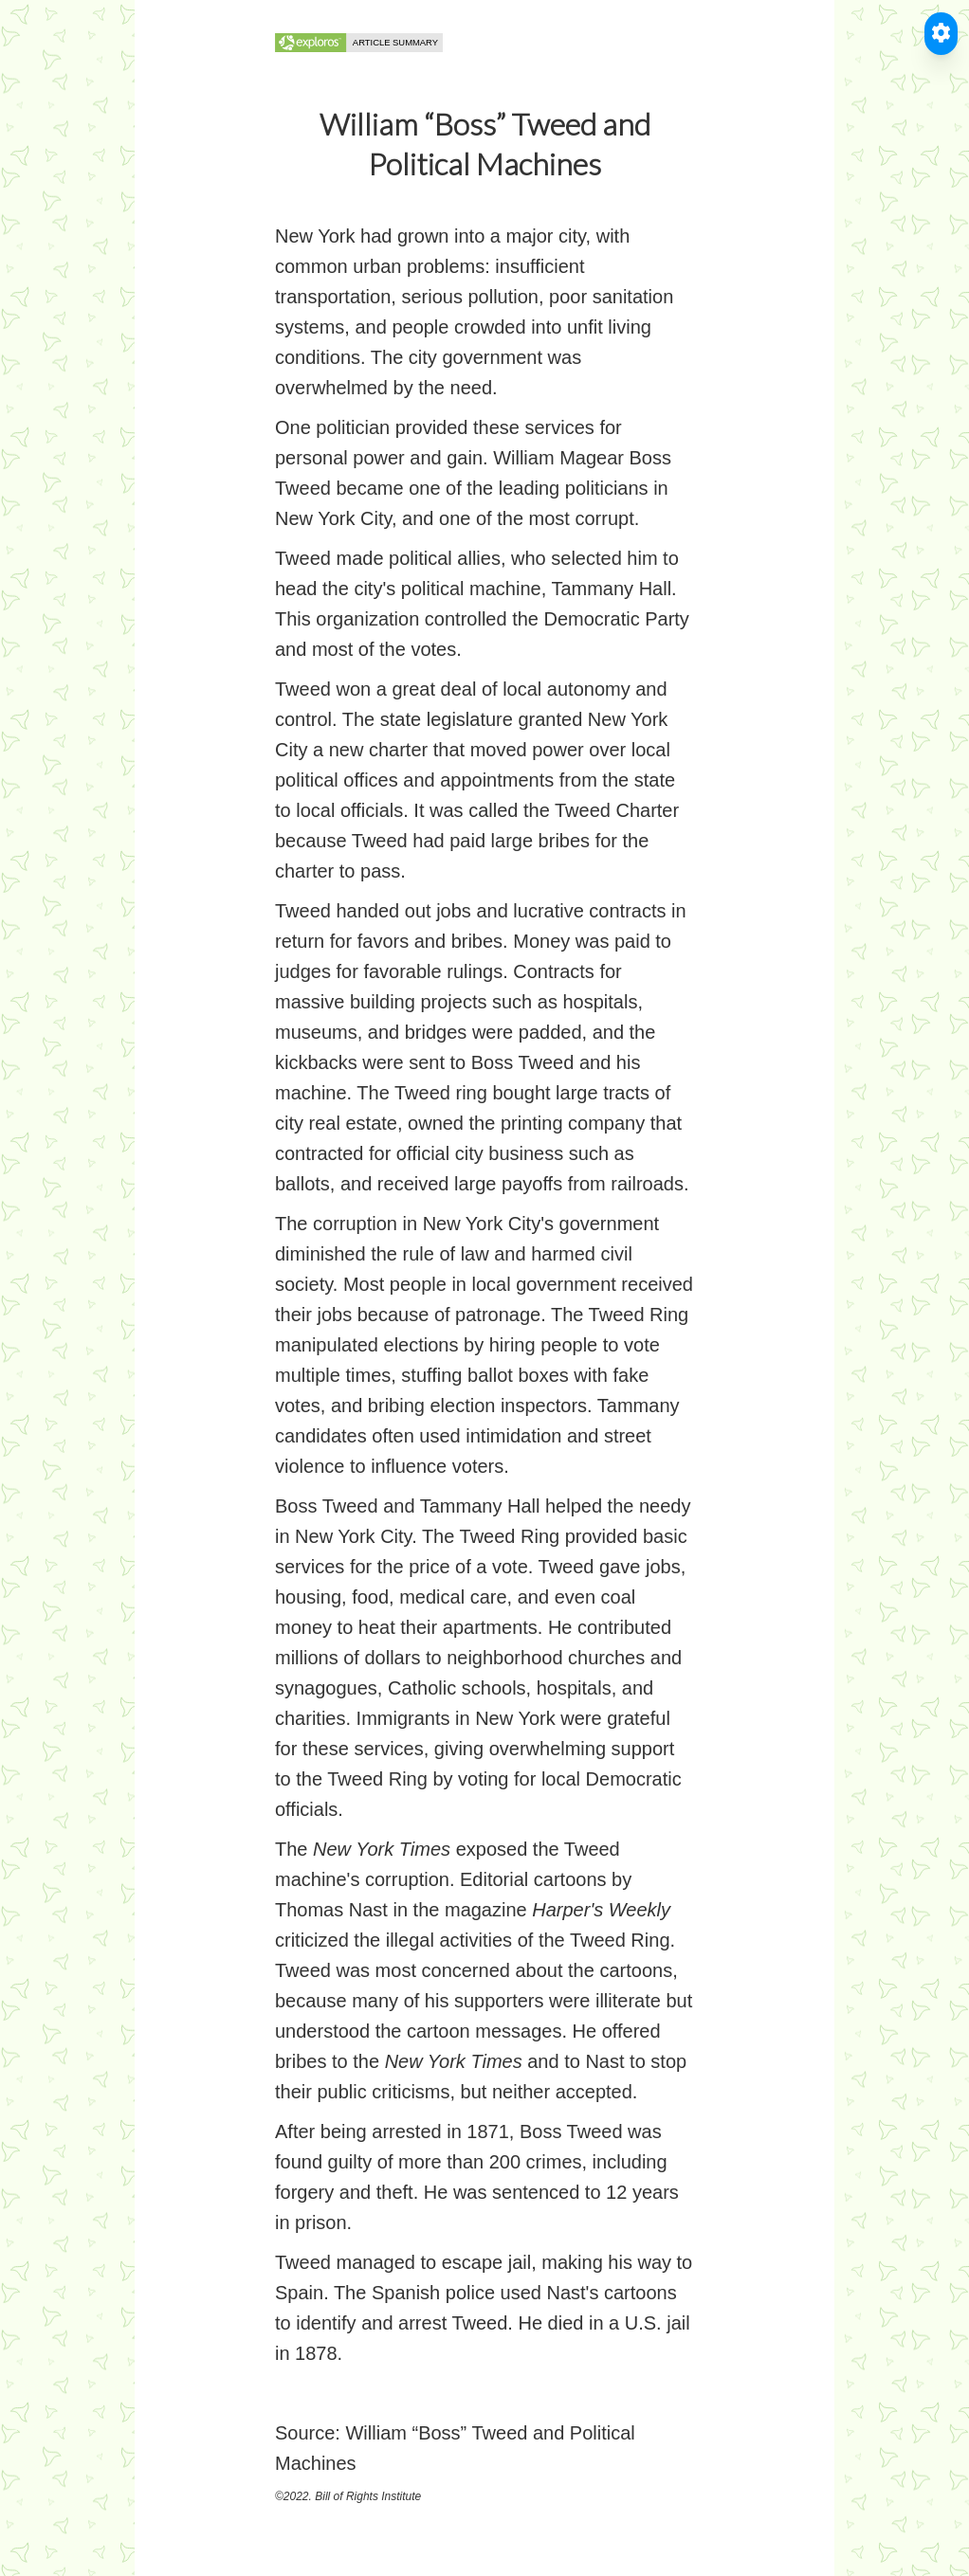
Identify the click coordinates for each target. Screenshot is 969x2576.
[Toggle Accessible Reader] (941, 33)
